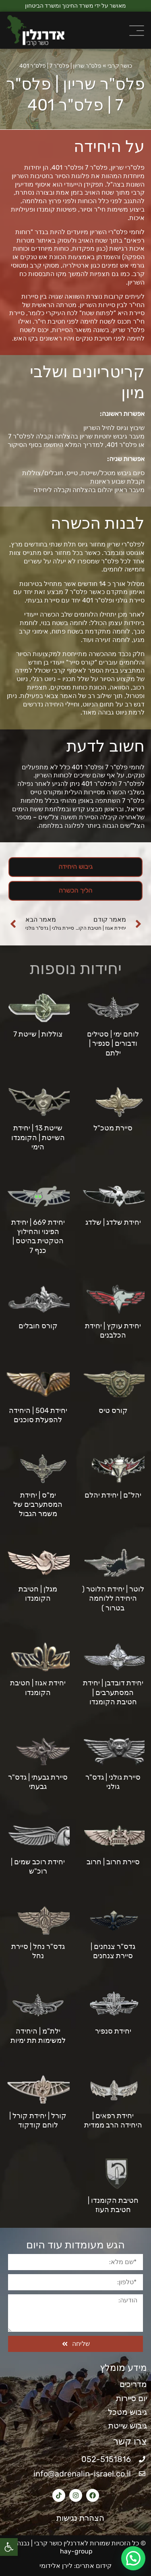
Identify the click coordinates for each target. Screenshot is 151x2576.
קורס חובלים (38, 1325)
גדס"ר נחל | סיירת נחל (38, 1951)
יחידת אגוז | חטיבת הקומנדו (38, 1688)
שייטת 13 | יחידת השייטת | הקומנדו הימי (38, 1137)
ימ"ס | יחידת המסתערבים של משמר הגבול (37, 1505)
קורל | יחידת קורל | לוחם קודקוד (37, 2120)
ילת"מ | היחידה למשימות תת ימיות (38, 2036)
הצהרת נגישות (75, 2518)
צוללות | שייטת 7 (38, 1034)
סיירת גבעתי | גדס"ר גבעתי (38, 1782)
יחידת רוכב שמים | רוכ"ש (38, 1866)
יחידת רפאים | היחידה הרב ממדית (113, 2120)
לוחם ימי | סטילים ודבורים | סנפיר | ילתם (113, 1043)
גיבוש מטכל (127, 2412)
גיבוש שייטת (127, 2426)
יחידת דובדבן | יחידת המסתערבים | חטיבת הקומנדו (113, 1692)
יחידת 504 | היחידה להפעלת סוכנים (38, 1415)
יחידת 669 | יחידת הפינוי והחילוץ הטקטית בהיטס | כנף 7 (38, 1236)
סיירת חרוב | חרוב (113, 1861)
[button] (9, 2547)
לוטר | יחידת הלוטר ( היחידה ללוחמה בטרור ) (113, 1598)
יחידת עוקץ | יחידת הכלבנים (113, 1330)
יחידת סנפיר (113, 2031)
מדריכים (133, 2384)
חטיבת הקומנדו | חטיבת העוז (113, 2205)
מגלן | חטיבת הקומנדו (38, 1594)
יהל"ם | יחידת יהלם (113, 1495)
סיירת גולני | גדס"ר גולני (113, 1782)
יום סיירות (131, 2398)
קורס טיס (113, 1410)
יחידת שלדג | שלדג (113, 1222)
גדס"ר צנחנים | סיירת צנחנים (113, 1951)
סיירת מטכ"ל (112, 1128)
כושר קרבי (120, 65)
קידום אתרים (94, 2566)
